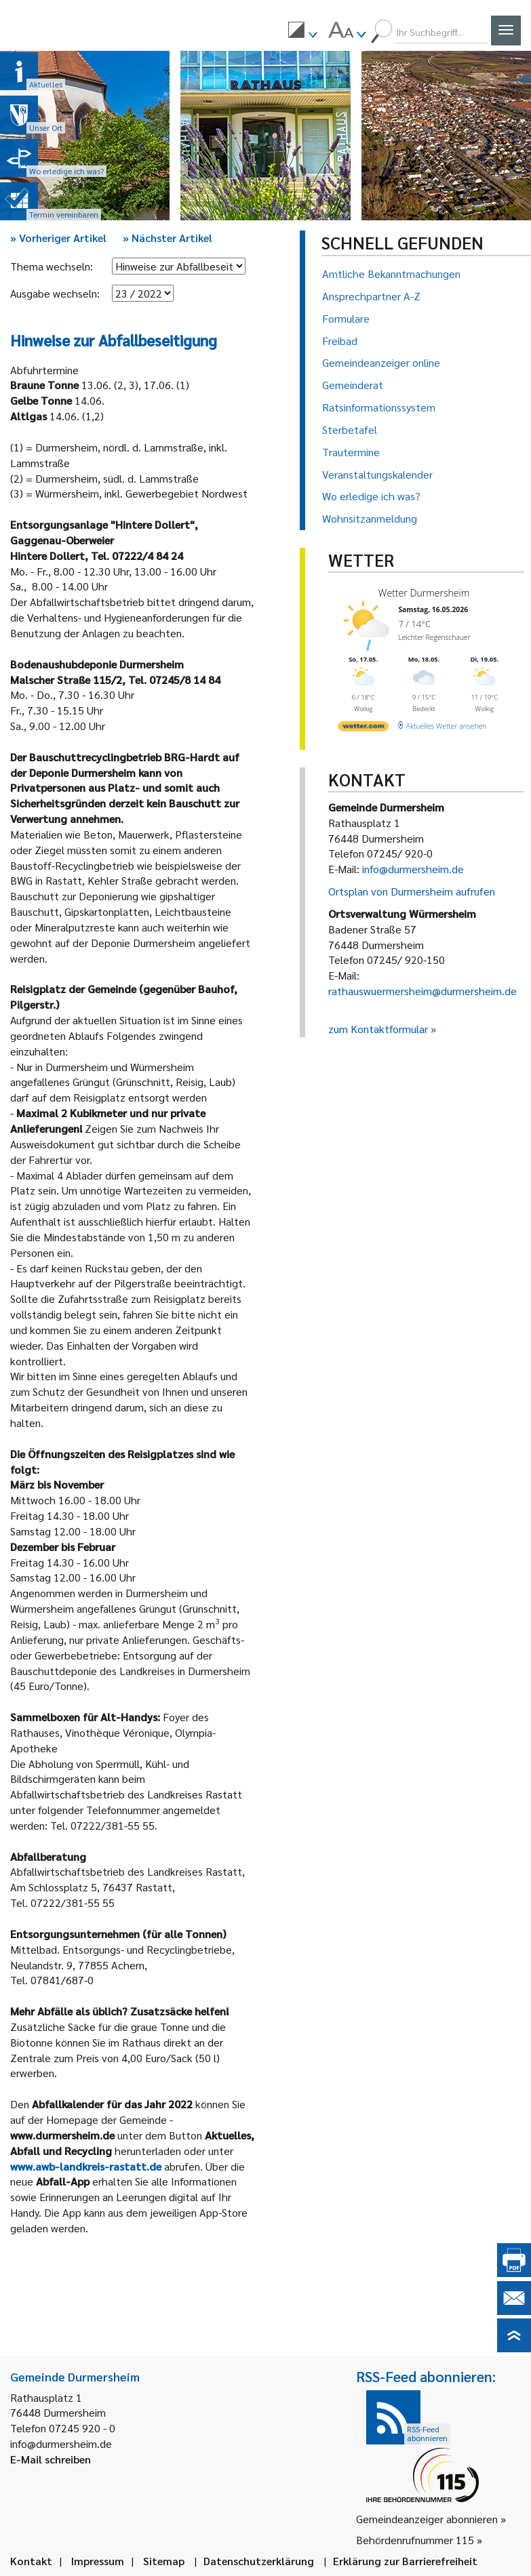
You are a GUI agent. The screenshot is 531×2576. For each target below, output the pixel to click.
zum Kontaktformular (378, 1029)
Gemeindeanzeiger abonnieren (427, 2519)
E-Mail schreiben (50, 2459)
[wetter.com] (363, 728)
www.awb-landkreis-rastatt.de (85, 2166)
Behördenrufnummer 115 (415, 2540)
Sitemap (163, 2561)
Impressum (97, 2561)
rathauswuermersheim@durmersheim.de (422, 991)
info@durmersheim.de (413, 869)
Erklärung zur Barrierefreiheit (405, 2561)
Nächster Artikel (167, 237)
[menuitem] (302, 32)
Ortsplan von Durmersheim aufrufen (411, 891)
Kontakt (31, 2561)
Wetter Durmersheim (423, 592)
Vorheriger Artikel (58, 237)
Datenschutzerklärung (258, 2561)
